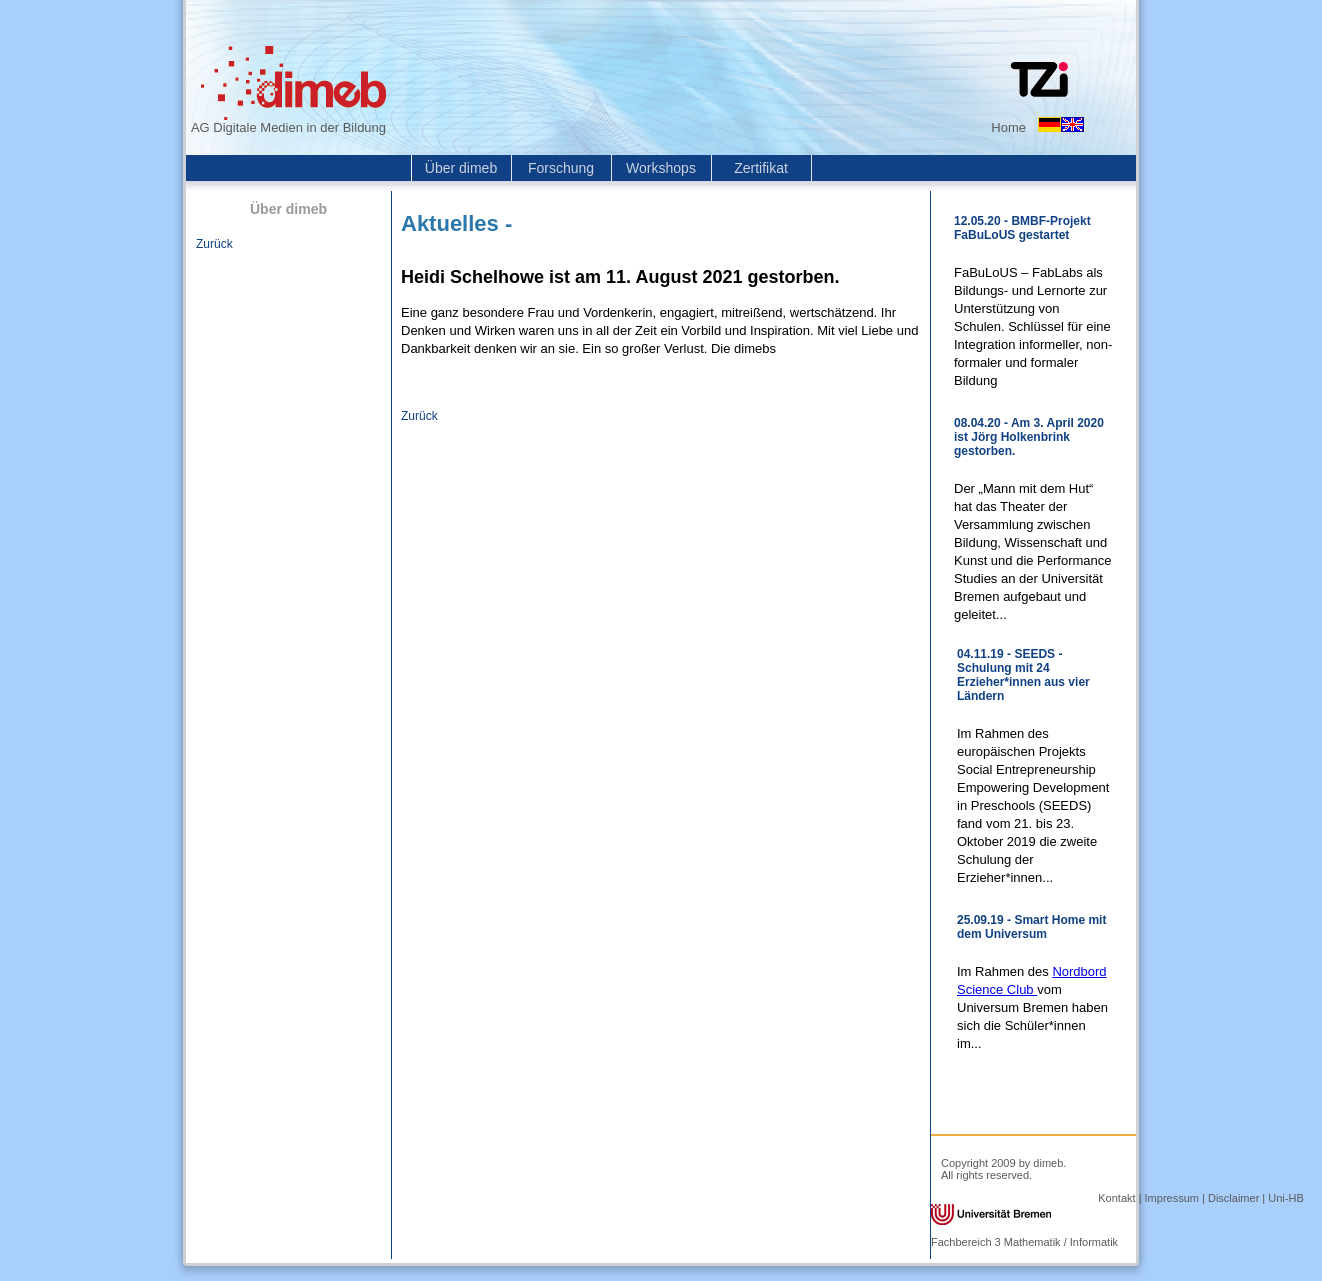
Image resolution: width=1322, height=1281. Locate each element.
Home (1008, 127)
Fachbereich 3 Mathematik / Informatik (1024, 1242)
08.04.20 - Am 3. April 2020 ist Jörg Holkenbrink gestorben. (1029, 437)
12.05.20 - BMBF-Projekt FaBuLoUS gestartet (1022, 228)
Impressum (1172, 1198)
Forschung (561, 168)
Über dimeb (461, 168)
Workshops (661, 168)
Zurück (214, 244)
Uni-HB (1285, 1198)
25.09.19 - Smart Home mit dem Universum (1031, 927)
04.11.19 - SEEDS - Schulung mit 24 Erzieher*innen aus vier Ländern (1023, 675)
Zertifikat (761, 168)
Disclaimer (1233, 1198)
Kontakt (1116, 1198)
